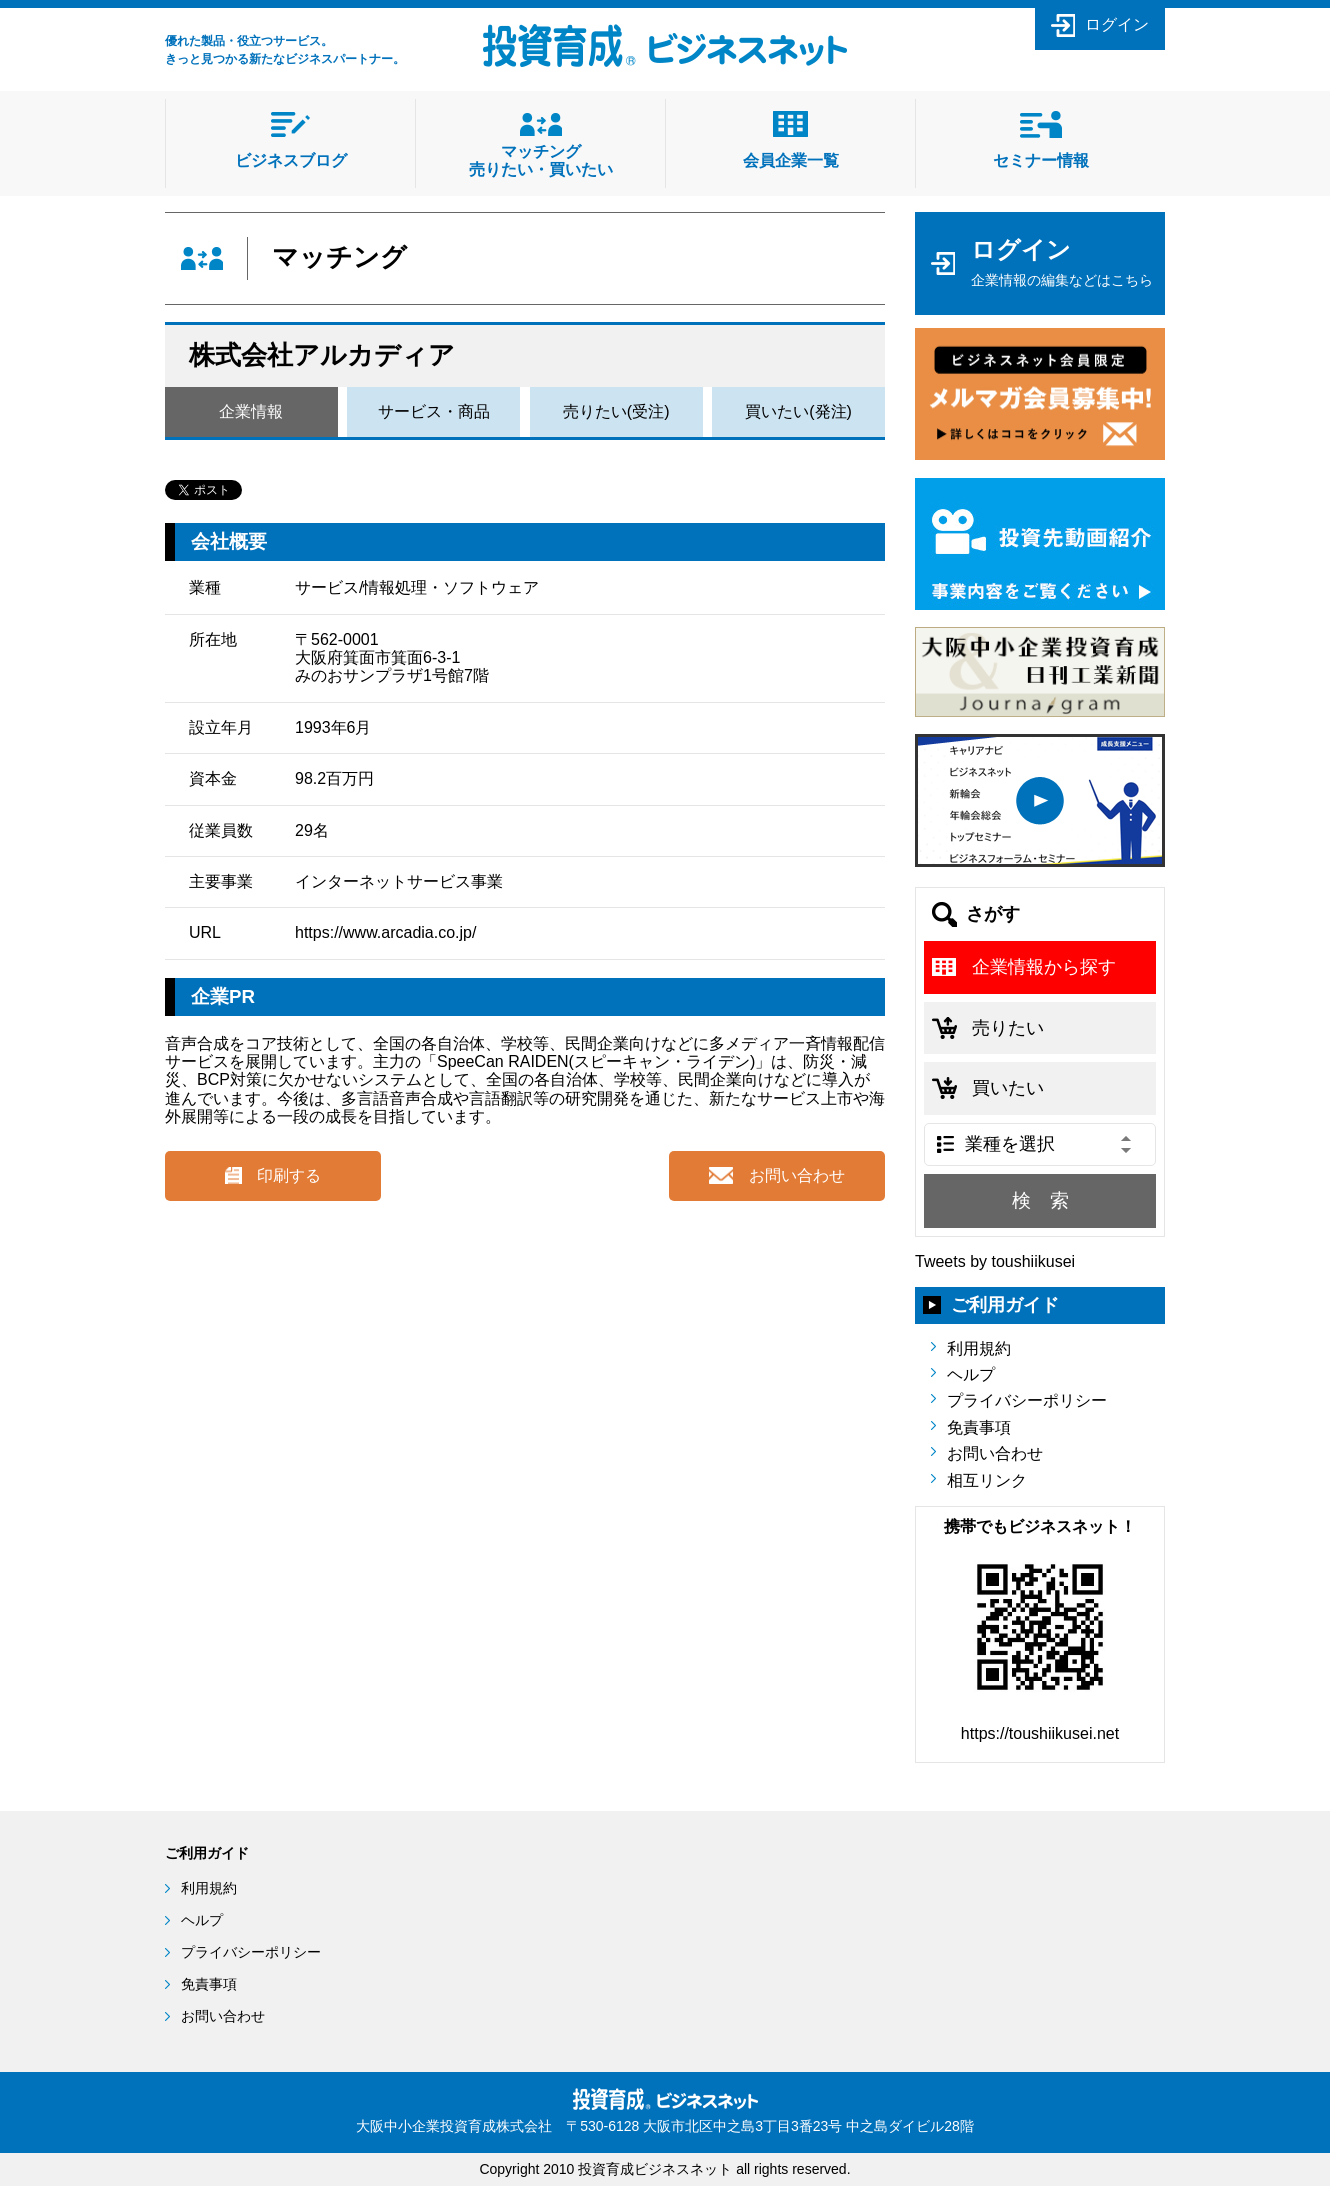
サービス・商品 (434, 411)
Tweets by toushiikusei (995, 1261)
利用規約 (979, 1348)
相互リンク (987, 1480)
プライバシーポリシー (1027, 1400)
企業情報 (251, 411)
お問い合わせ (995, 1453)
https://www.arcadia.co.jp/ (385, 932)
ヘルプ (971, 1374)
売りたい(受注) (616, 411)
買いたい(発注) (798, 411)
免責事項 (979, 1427)
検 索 (1040, 1200)
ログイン (1117, 24)
